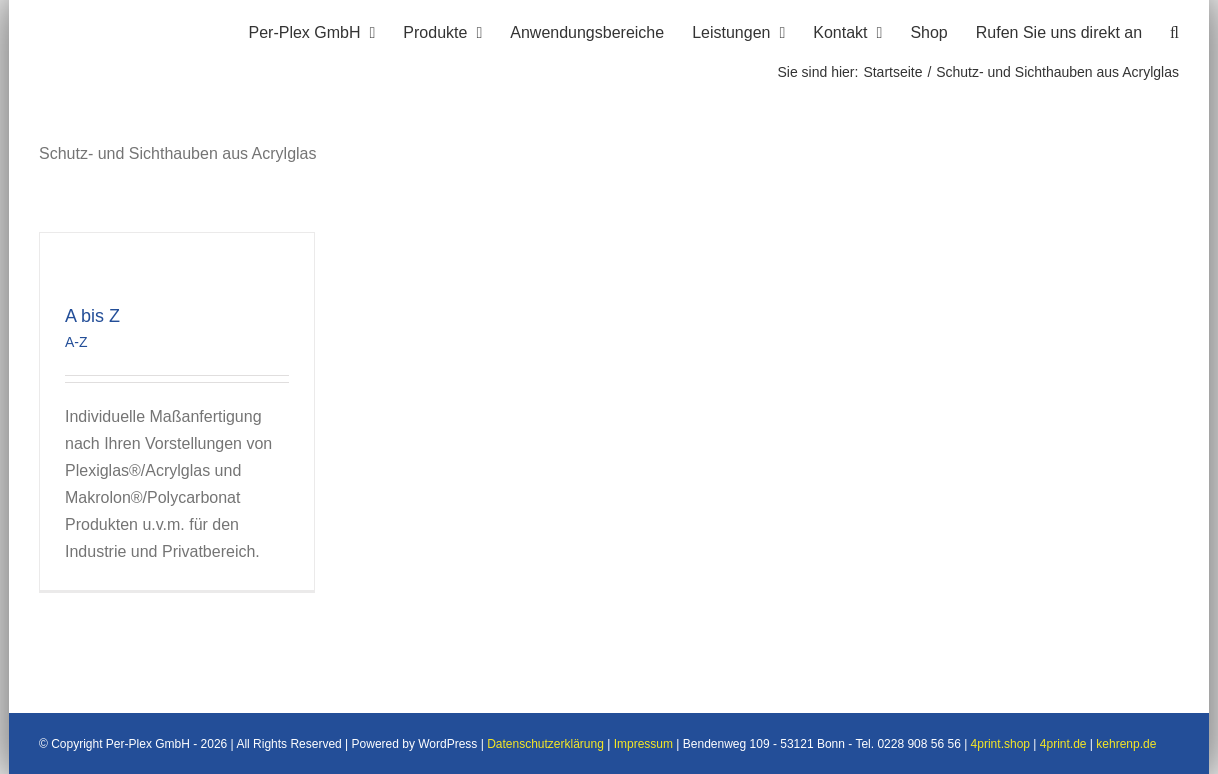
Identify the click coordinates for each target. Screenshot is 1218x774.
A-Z (76, 342)
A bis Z (92, 316)
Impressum (643, 744)
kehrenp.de (1126, 744)
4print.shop (1000, 744)
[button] (1174, 30)
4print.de (1063, 744)
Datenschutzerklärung (545, 744)
